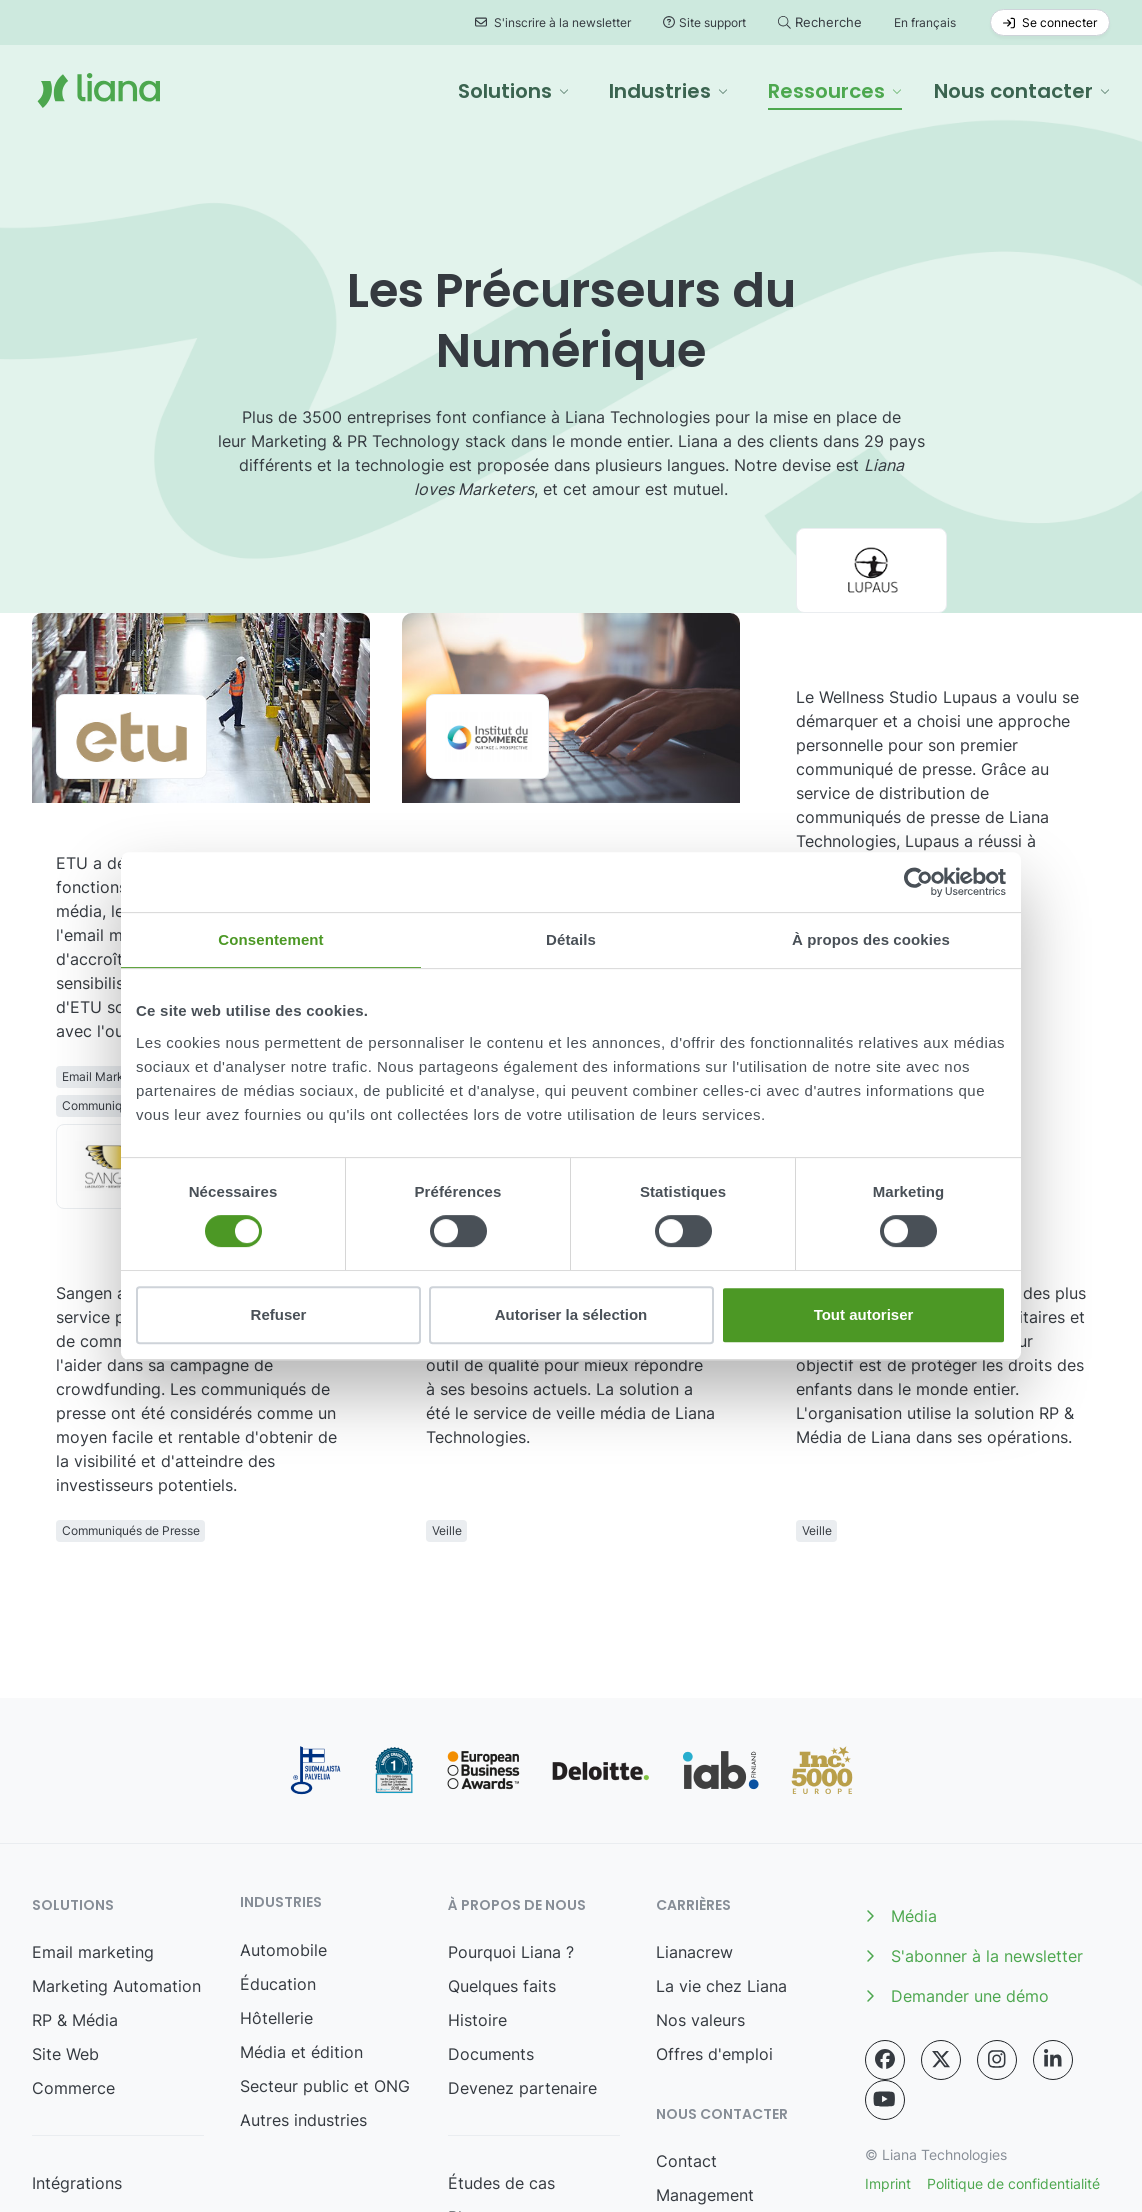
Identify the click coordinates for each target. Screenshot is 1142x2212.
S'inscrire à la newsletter (553, 22)
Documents (491, 1887)
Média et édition (301, 1885)
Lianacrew (694, 1785)
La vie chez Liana (721, 1819)
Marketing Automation (116, 1819)
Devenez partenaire (522, 1921)
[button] (513, 91)
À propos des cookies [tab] (871, 939)
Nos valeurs (700, 1853)
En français (925, 22)
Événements (494, 2084)
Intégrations (77, 2016)
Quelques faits (502, 1819)
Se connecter (1050, 22)
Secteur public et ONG (325, 1919)
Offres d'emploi (714, 1887)
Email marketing (93, 1785)
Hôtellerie (276, 1851)
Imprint (888, 2016)
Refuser (279, 1314)
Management (705, 2028)
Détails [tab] (571, 939)
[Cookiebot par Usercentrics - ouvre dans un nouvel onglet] (918, 882)
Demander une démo (957, 1829)
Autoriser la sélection (571, 1314)
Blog (465, 2050)
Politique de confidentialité (1013, 2016)
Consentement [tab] (270, 939)
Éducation (278, 1817)
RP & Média (75, 1853)
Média (901, 1749)
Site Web (65, 1887)
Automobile (283, 1783)
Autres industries (303, 1953)
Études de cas (501, 2016)
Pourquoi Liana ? (511, 1785)
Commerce (73, 1921)
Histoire (477, 1853)
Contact (686, 1994)
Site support (704, 22)
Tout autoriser (864, 1314)
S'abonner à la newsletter (974, 1789)
